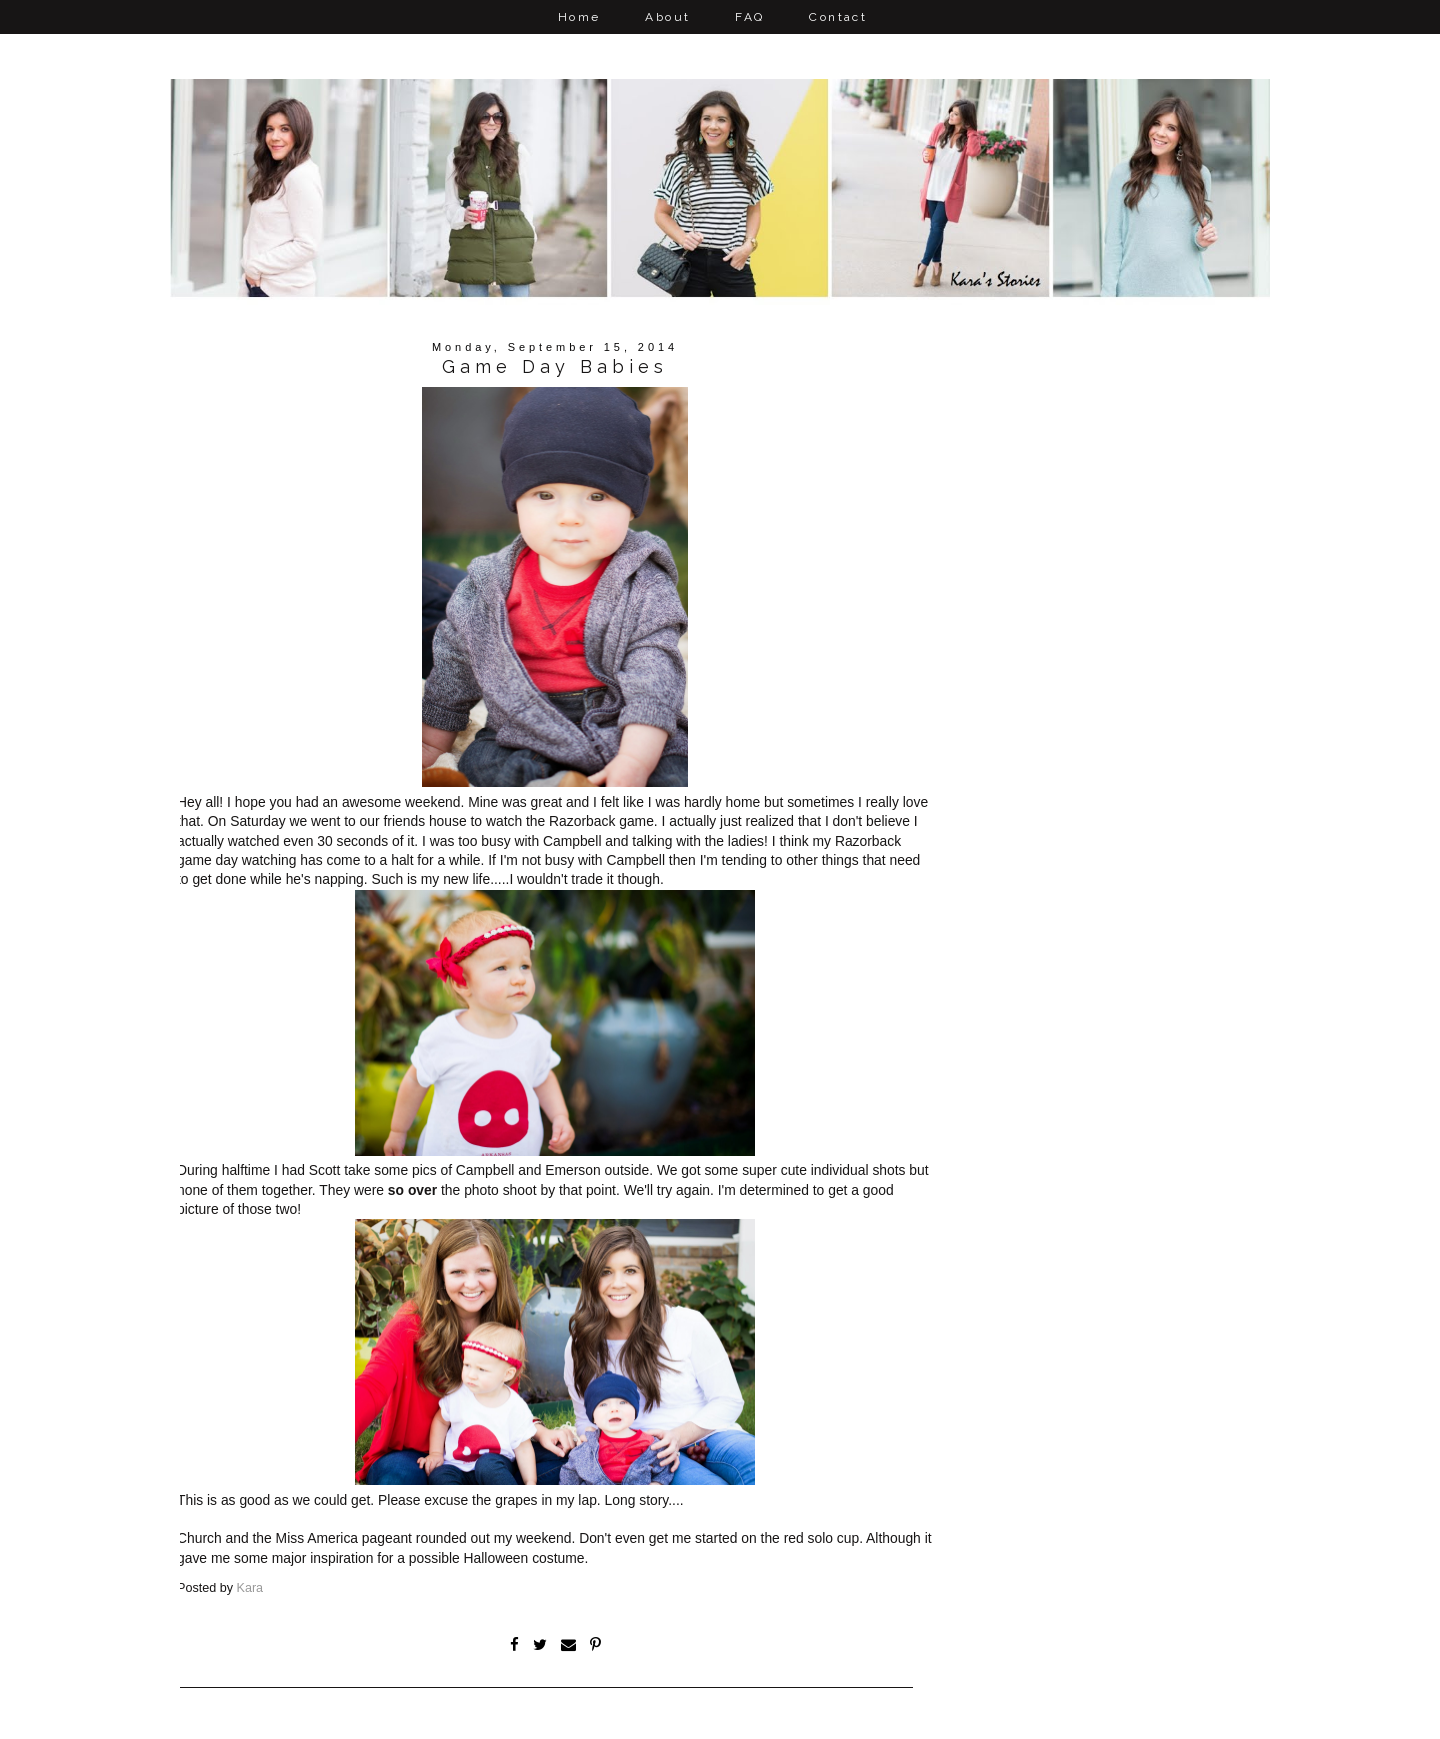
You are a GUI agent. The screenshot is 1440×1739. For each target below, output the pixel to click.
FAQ (749, 17)
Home (579, 17)
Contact (838, 17)
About (667, 17)
